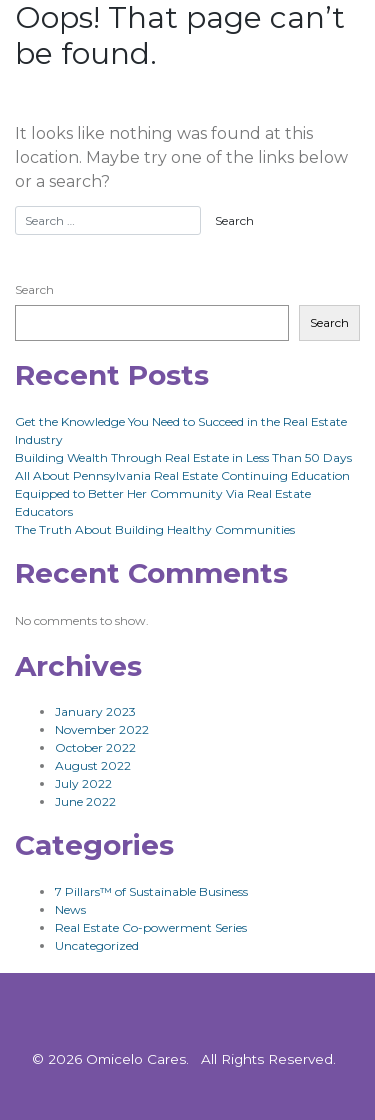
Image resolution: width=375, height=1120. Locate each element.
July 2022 (83, 783)
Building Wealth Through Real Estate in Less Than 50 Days (183, 457)
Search (34, 289)
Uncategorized (97, 945)
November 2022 (102, 729)
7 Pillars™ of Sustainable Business (151, 891)
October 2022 (95, 747)
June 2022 (85, 801)
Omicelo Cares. (137, 1059)
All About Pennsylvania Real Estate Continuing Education (182, 475)
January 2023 (95, 711)
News (70, 909)
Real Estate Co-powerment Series (151, 927)
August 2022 (93, 765)
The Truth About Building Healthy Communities (155, 529)
